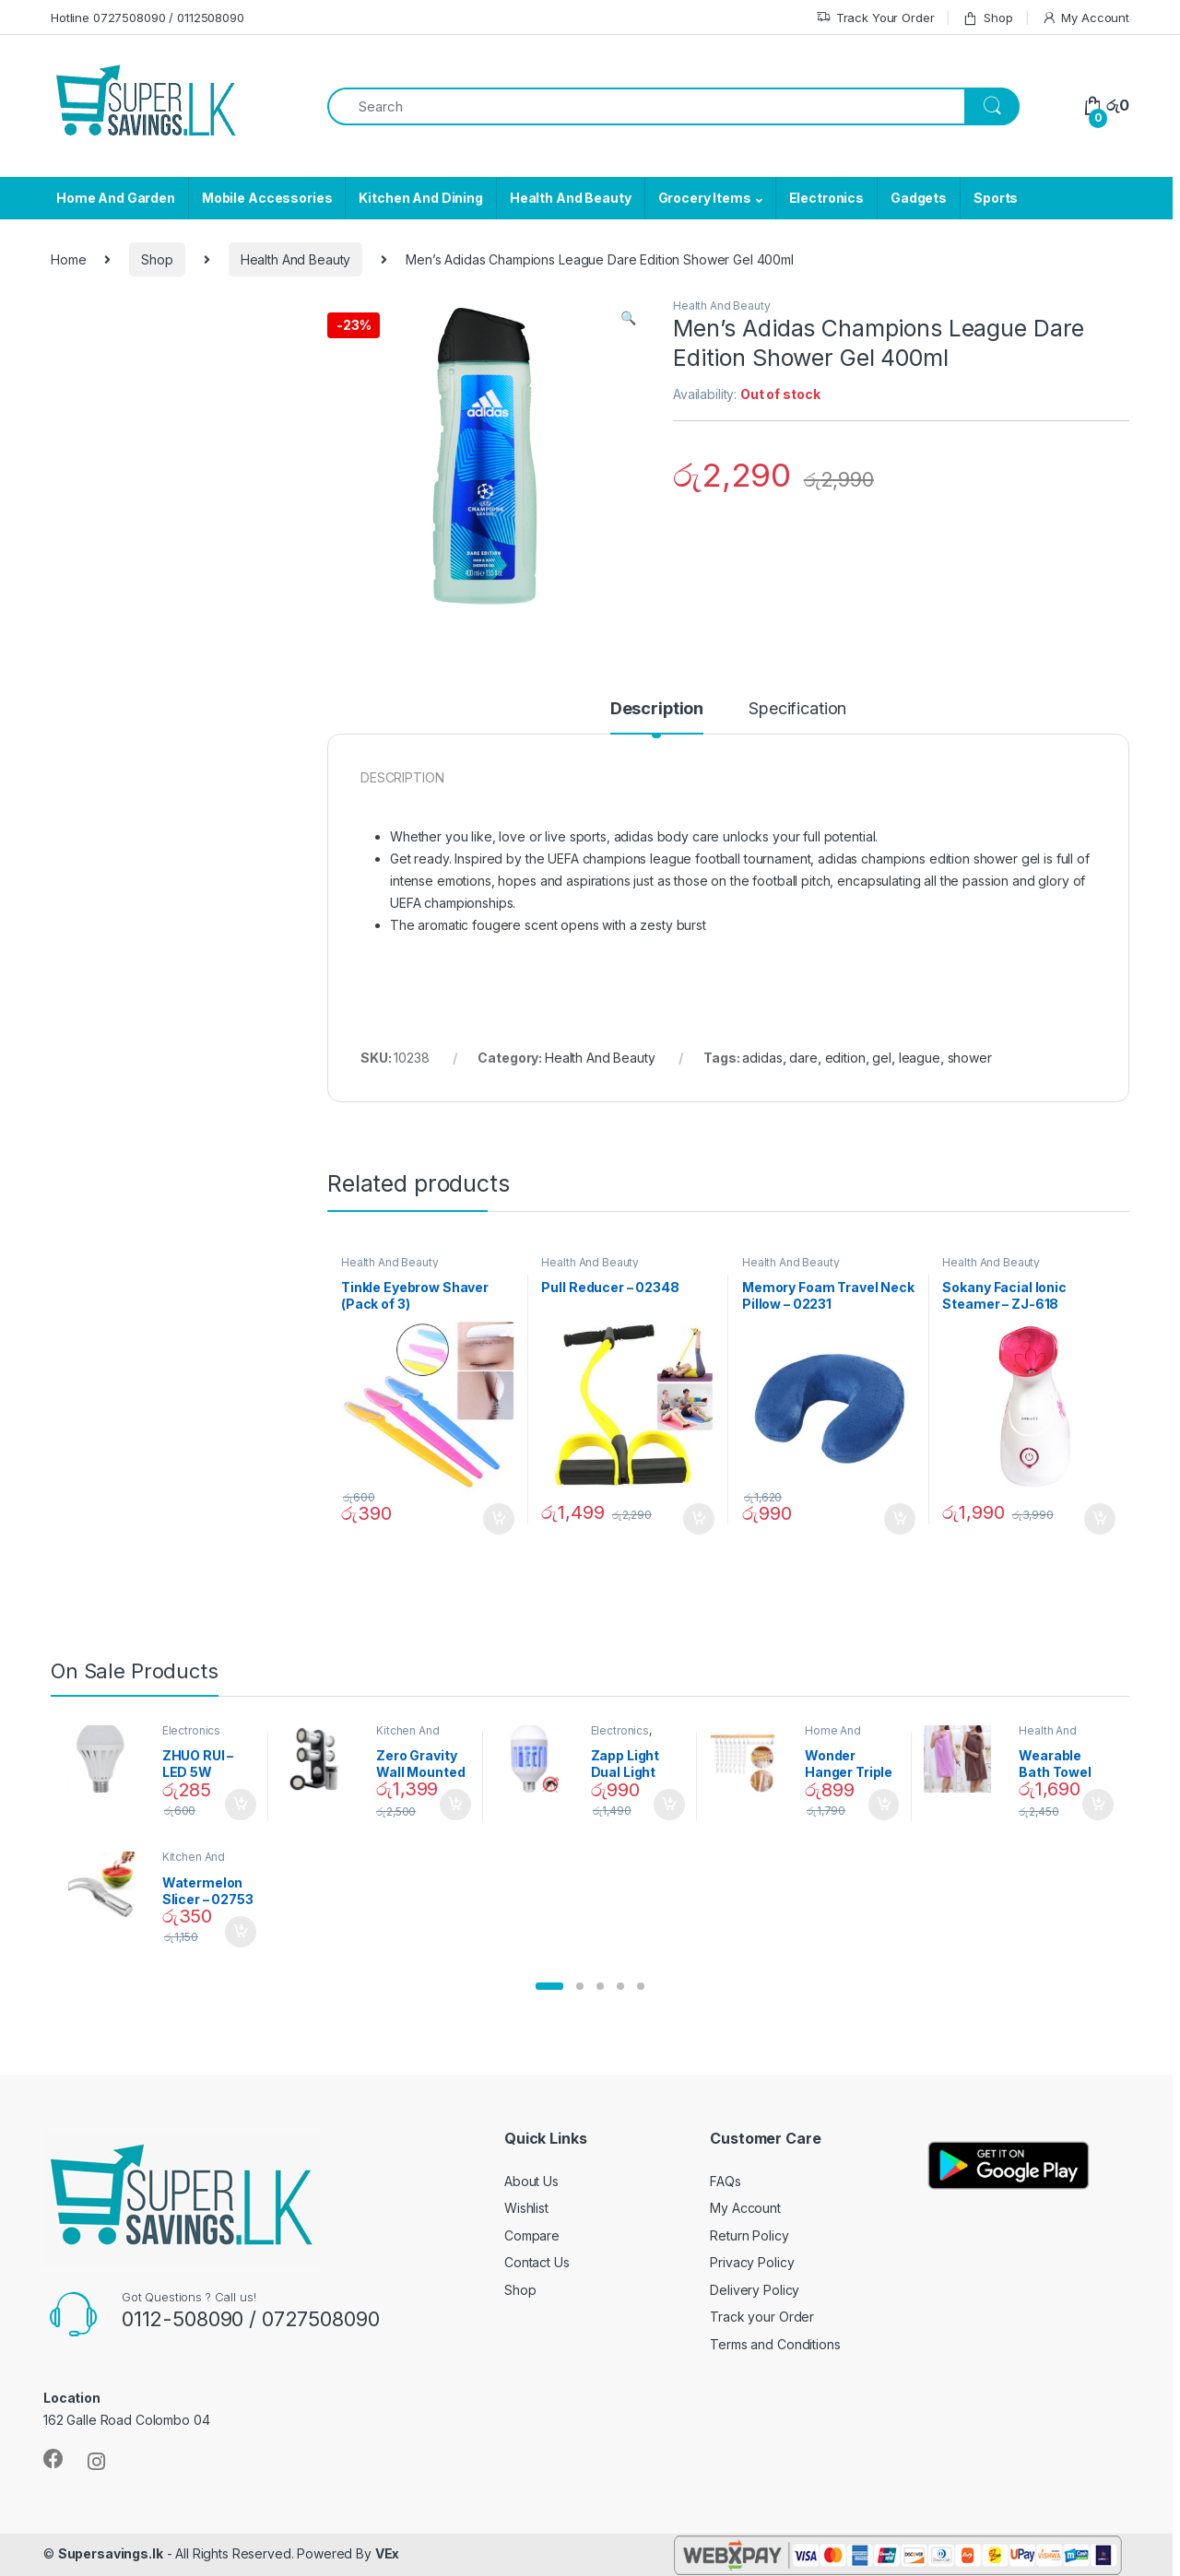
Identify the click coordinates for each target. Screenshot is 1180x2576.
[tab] (656, 717)
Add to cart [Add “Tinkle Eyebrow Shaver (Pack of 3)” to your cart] (498, 1519)
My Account (1085, 18)
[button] (549, 1986)
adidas (762, 1057)
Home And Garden (115, 198)
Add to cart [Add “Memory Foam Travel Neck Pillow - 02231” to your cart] (899, 1519)
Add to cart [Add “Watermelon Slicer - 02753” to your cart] (240, 1931)
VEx (387, 2553)
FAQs (725, 2181)
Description (656, 709)
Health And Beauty (570, 198)
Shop (987, 18)
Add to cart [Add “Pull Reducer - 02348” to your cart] (698, 1519)
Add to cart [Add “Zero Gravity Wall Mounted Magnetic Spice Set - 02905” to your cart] (455, 1804)
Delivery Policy (754, 2290)
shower (970, 1057)
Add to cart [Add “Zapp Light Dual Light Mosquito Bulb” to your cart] (669, 1804)
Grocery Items (704, 198)
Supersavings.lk (110, 2553)
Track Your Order (875, 18)
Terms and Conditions (775, 2344)
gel (881, 1057)
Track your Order (762, 2316)
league (919, 1057)
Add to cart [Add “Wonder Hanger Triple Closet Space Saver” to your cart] (884, 1804)
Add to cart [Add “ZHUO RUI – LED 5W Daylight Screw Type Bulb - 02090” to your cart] (240, 1804)
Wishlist (526, 2208)
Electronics (826, 198)
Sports (996, 198)
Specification (797, 709)
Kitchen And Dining (420, 198)
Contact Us (537, 2262)
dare (803, 1057)
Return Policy (749, 2235)
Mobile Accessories (267, 198)
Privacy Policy (752, 2262)
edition (845, 1057)
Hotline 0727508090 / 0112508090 (147, 17)
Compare (532, 2235)
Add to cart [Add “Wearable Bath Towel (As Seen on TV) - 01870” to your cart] (1098, 1804)
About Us (531, 2181)
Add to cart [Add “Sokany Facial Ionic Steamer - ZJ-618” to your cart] (1099, 1519)
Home (68, 259)
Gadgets (919, 198)
